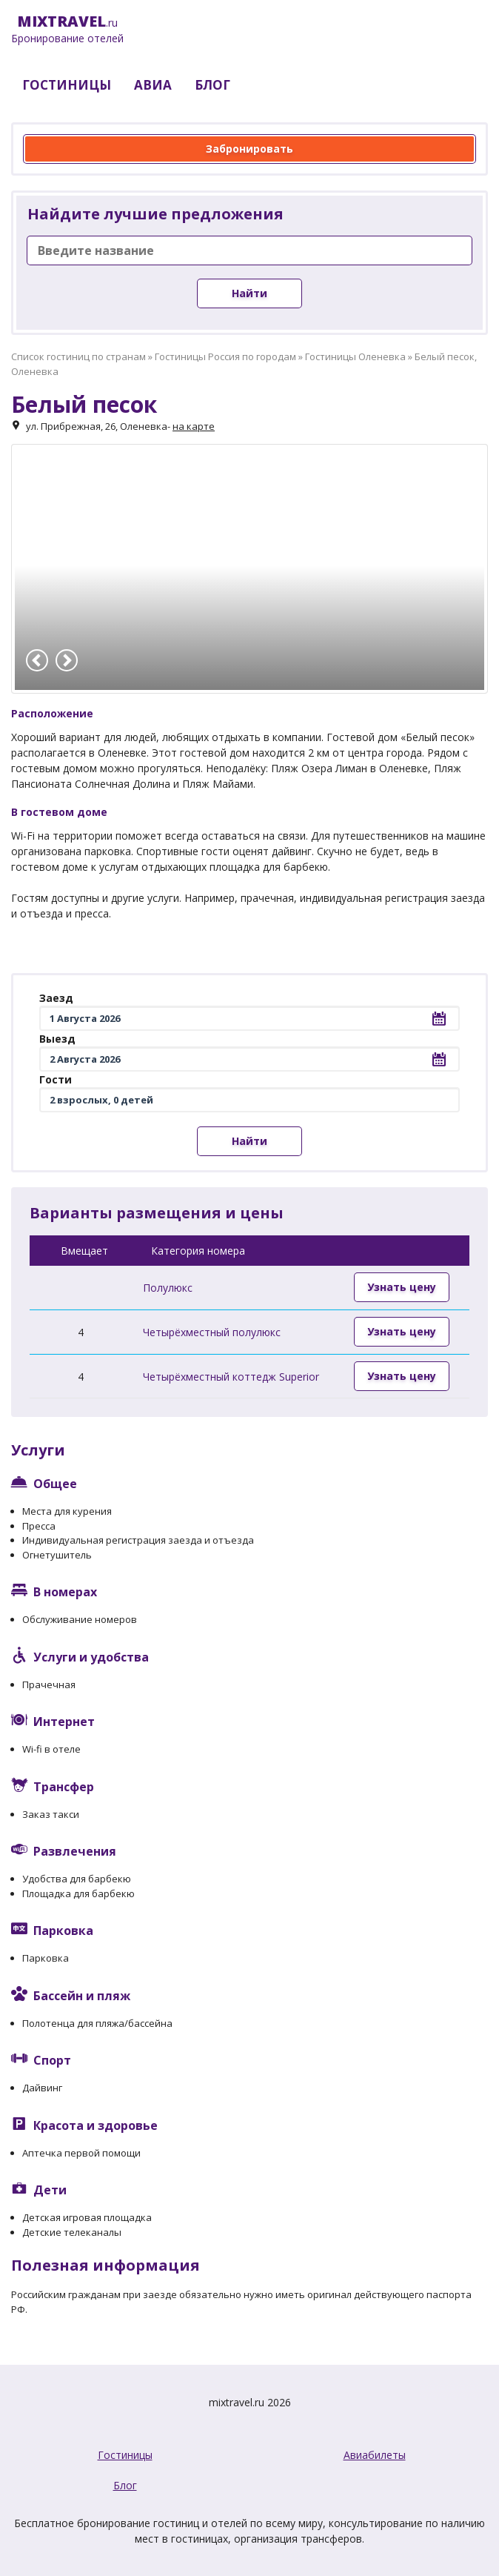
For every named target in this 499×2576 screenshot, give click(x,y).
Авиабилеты (375, 2455)
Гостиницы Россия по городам (225, 356)
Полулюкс (167, 1288)
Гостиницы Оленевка (355, 356)
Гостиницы (125, 2455)
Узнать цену (401, 1287)
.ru (67, 29)
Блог (125, 2485)
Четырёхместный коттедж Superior (231, 1377)
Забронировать (249, 149)
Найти (249, 293)
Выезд (57, 1039)
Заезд (56, 998)
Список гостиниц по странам (78, 356)
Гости (55, 1079)
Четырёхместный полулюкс (212, 1332)
